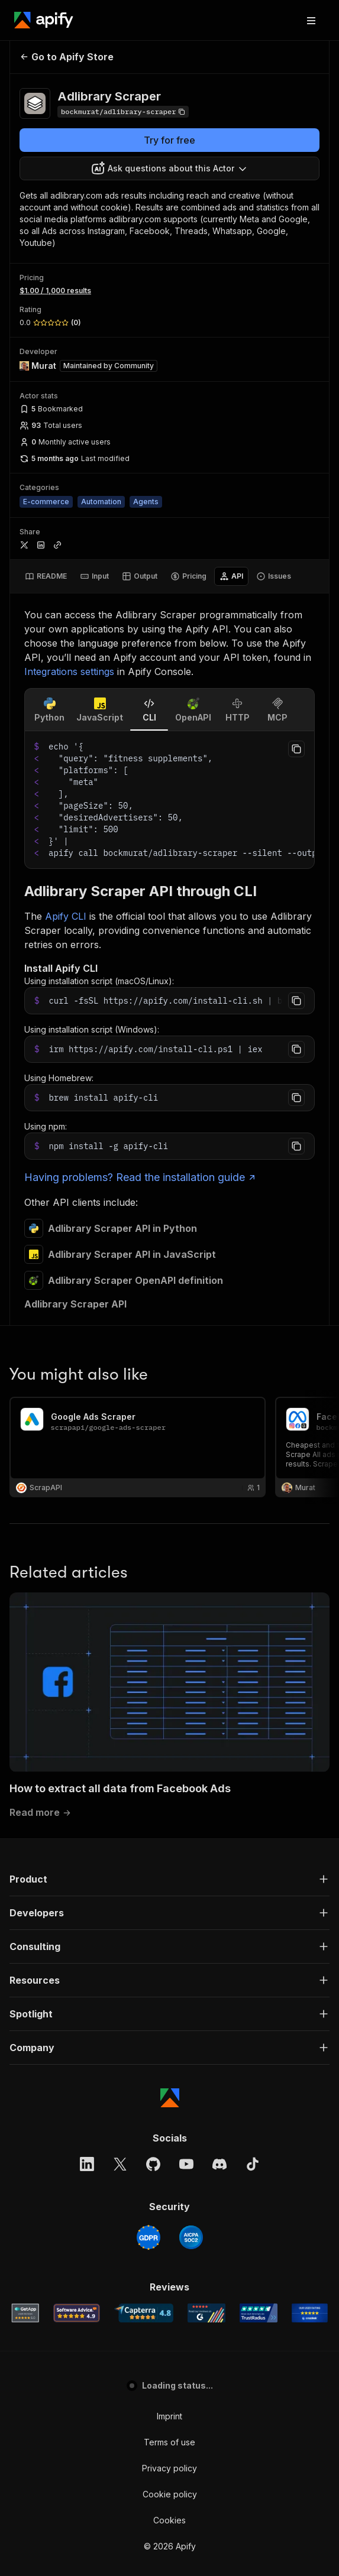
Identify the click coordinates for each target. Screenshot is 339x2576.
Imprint (169, 1949)
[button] (169, 1412)
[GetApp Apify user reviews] (25, 1846)
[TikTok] (252, 1697)
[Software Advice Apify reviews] (76, 1846)
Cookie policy (170, 2027)
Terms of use (169, 1975)
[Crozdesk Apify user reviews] (310, 1846)
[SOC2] (191, 1770)
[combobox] (169, 168)
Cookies (169, 2053)
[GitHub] (153, 1697)
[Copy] (123, 112)
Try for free (169, 140)
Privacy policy (169, 2001)
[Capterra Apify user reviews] (143, 1846)
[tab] (46, 576)
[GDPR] (148, 1770)
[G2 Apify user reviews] (206, 1846)
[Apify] (43, 20)
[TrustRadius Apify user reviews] (258, 1846)
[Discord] (219, 1697)
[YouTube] (186, 1697)
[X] (120, 1697)
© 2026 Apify (170, 2079)
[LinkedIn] (87, 1697)
